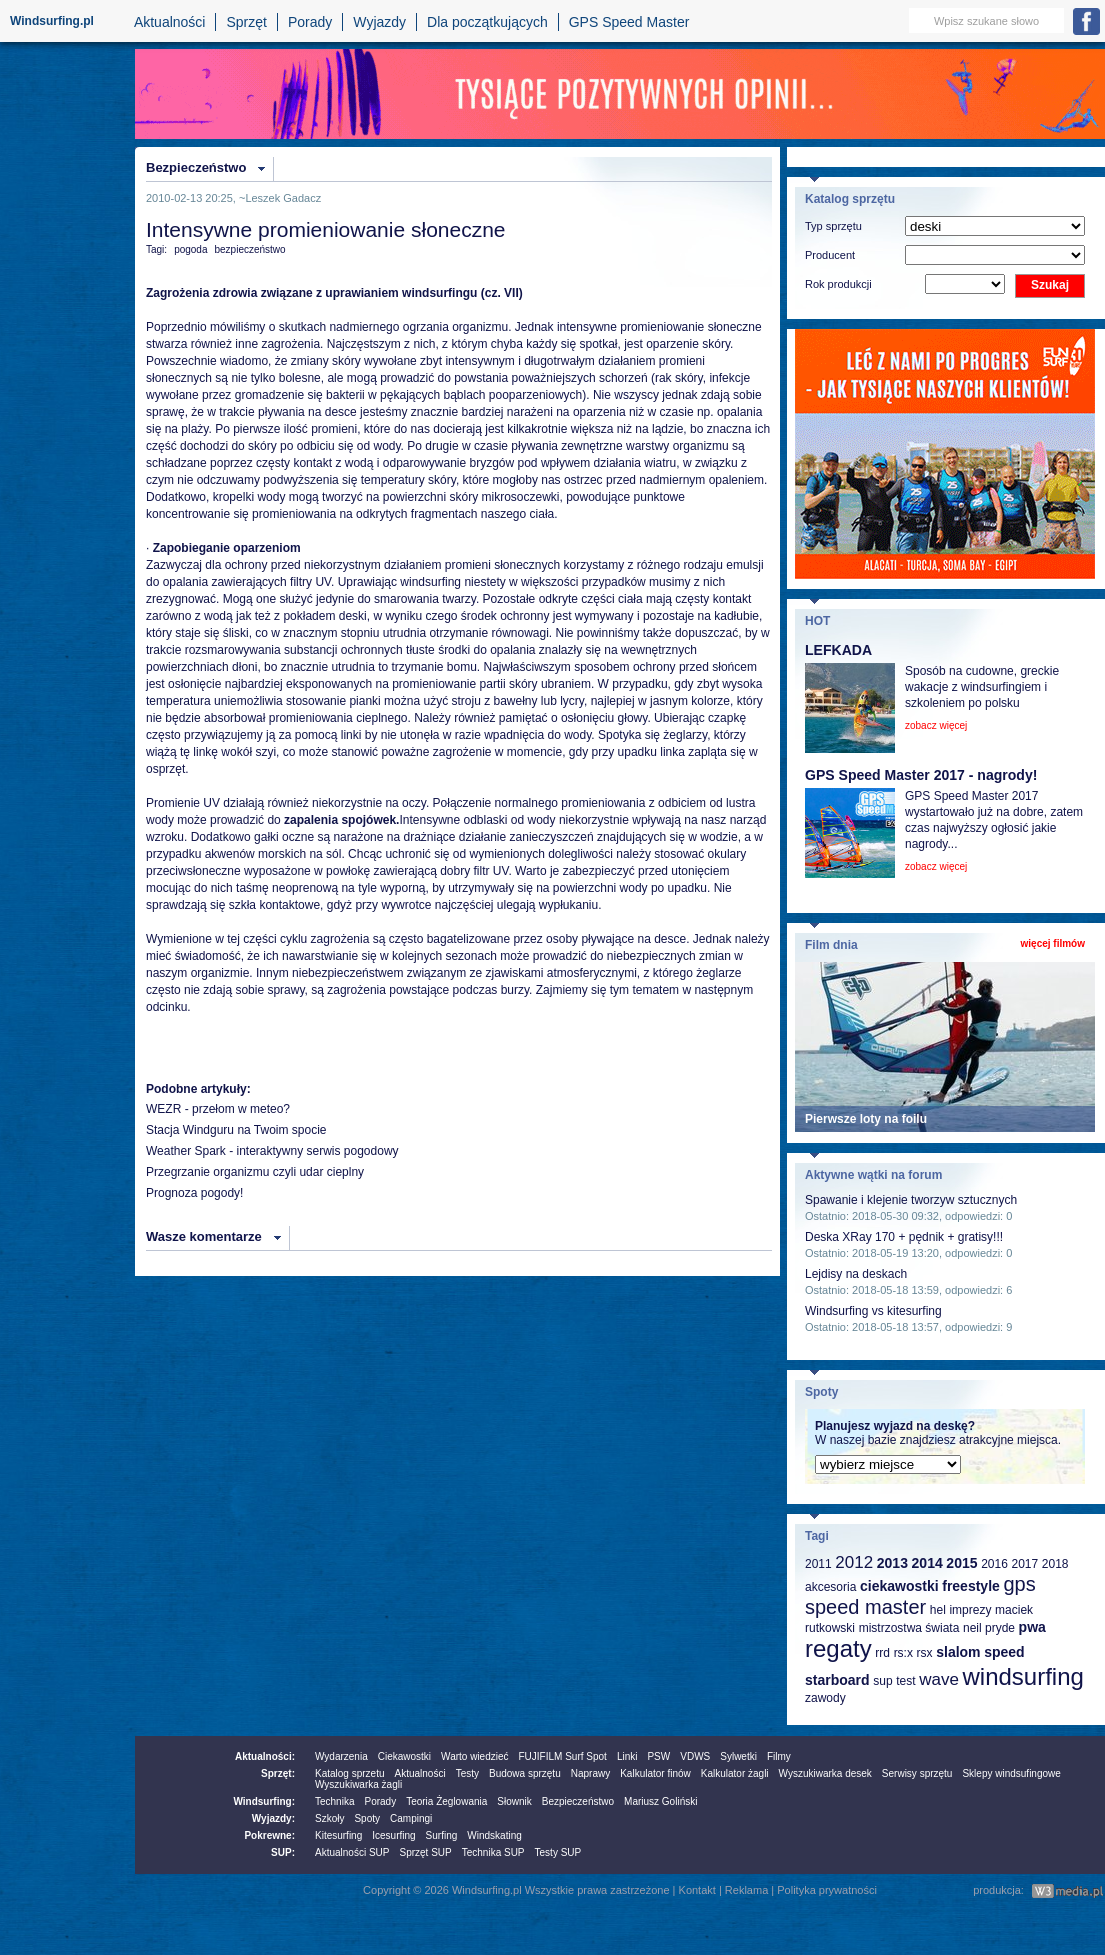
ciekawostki (899, 1586)
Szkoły (329, 1818)
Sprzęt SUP (425, 1852)
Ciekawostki (404, 1756)
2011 (818, 1564)
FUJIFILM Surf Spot (563, 1756)
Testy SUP (558, 1852)
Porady (310, 22)
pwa (1032, 1627)
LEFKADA (838, 650)
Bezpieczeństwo (196, 167)
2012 (854, 1562)
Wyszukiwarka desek (825, 1773)
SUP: (283, 1852)
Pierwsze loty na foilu (866, 1119)
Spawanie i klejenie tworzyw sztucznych (911, 1200)
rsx (925, 1653)
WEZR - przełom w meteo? (218, 1109)
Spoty (367, 1818)
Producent (830, 255)
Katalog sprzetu (350, 1773)
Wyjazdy (379, 22)
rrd (882, 1653)
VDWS (695, 1756)
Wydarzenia (341, 1756)
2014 (927, 1563)
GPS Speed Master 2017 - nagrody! (921, 775)
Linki (627, 1756)
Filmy (779, 1756)
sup (882, 1681)
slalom (958, 1652)
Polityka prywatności (827, 1890)
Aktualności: (265, 1756)
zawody (825, 1698)
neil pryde (989, 1628)
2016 (994, 1564)
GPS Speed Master (629, 22)
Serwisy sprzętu (917, 1773)
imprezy (970, 1610)
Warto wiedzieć (474, 1756)
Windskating (494, 1835)
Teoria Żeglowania (446, 1801)
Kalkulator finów (655, 1773)
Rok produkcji (838, 284)
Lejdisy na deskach (856, 1274)
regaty (838, 1648)
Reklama (746, 1890)
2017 (1024, 1564)
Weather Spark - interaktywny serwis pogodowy (272, 1151)
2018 (1055, 1564)
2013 (892, 1563)
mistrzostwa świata (909, 1628)
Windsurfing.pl (52, 21)
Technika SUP (493, 1852)
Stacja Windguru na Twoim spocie (236, 1130)
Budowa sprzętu (525, 1773)
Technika (334, 1801)
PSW (658, 1756)
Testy (467, 1773)
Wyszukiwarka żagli (358, 1784)
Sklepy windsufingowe (1011, 1773)
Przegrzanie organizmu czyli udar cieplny (255, 1172)
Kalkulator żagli (735, 1773)
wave (939, 1679)
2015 (961, 1563)
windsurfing (1022, 1676)
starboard (837, 1680)
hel (938, 1610)
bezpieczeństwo (250, 249)
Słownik (514, 1801)
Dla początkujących (487, 22)
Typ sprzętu (833, 226)
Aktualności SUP (352, 1852)
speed (1004, 1652)
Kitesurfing (338, 1835)
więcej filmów (1053, 943)
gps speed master (920, 1595)
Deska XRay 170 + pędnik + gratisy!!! (904, 1237)
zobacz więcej (936, 725)
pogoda (190, 249)
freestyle (971, 1586)
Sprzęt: (278, 1773)
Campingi (411, 1818)
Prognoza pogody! (194, 1193)
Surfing (442, 1835)
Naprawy (590, 1773)
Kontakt (697, 1890)
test (905, 1681)
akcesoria (830, 1587)
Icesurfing (393, 1835)
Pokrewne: (269, 1835)
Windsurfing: (264, 1801)
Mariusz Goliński (660, 1801)
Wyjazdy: (273, 1818)
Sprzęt (246, 22)
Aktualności (170, 22)
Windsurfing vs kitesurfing (873, 1311)
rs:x (903, 1653)
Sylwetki (738, 1756)
